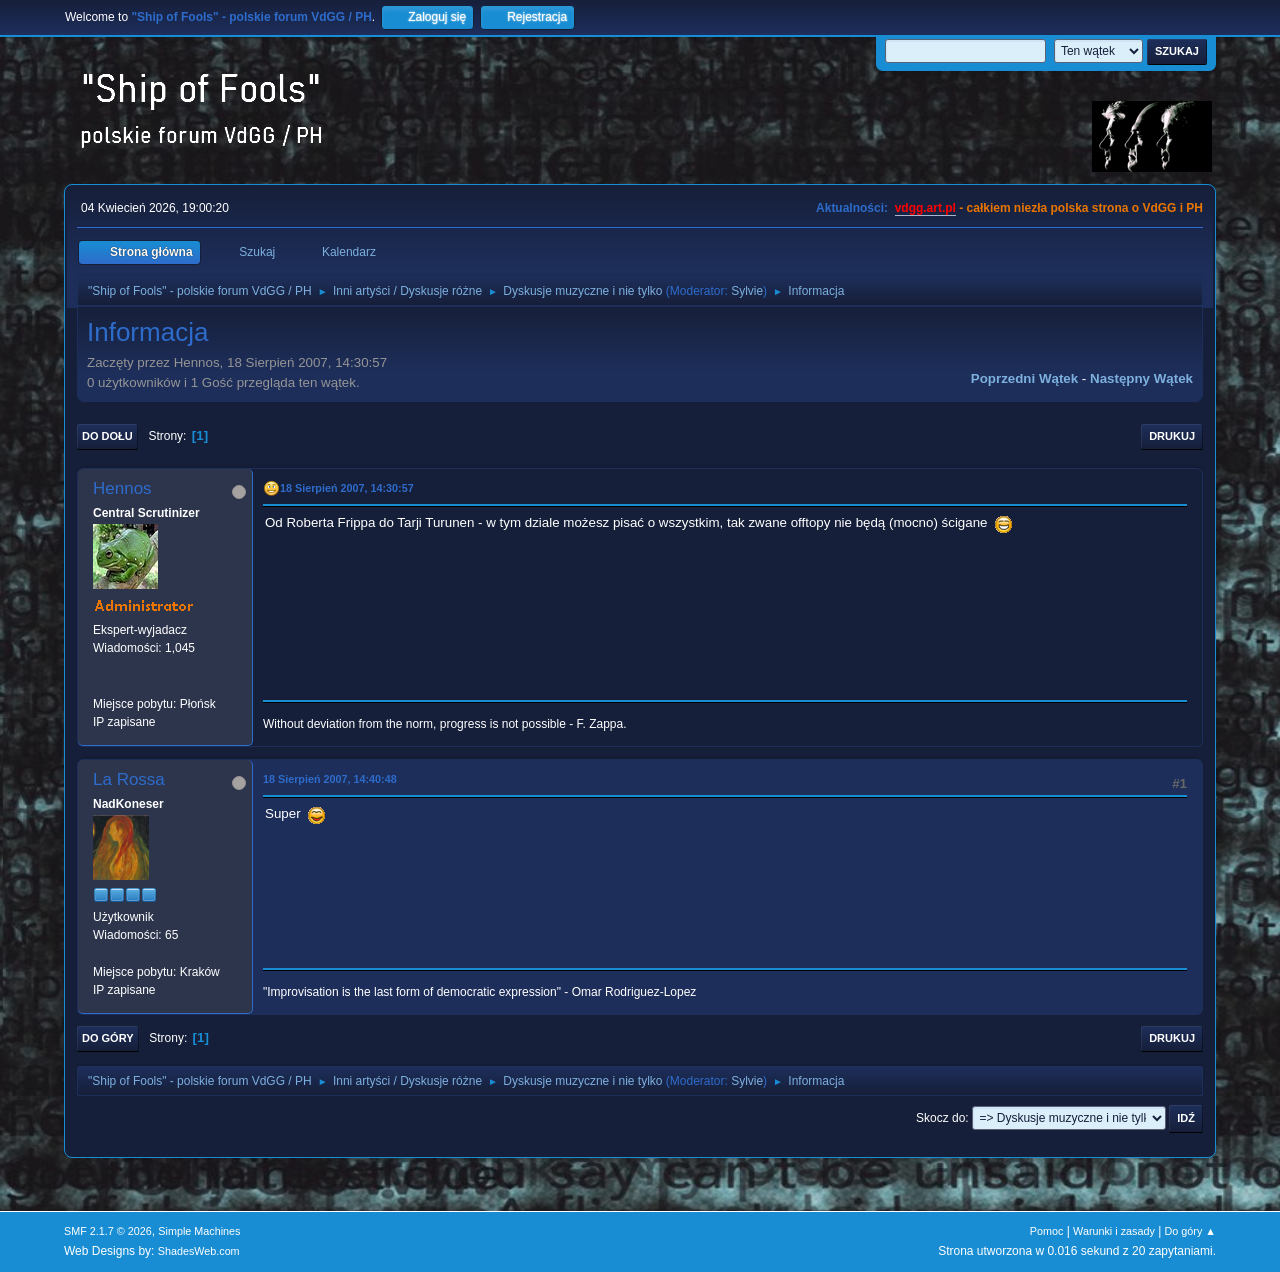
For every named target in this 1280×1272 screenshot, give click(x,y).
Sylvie (747, 291)
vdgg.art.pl (925, 208)
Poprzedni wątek (1024, 378)
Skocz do (940, 1118)
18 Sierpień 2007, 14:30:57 (347, 488)
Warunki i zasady (1114, 1231)
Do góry (108, 1038)
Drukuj (1172, 436)
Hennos (122, 488)
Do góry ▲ (1190, 1231)
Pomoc (1047, 1231)
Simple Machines (199, 1231)
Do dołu (107, 436)
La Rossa (129, 779)
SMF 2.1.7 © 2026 (108, 1231)
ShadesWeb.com (199, 1251)
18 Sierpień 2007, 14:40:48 (330, 779)
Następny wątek (1141, 378)
